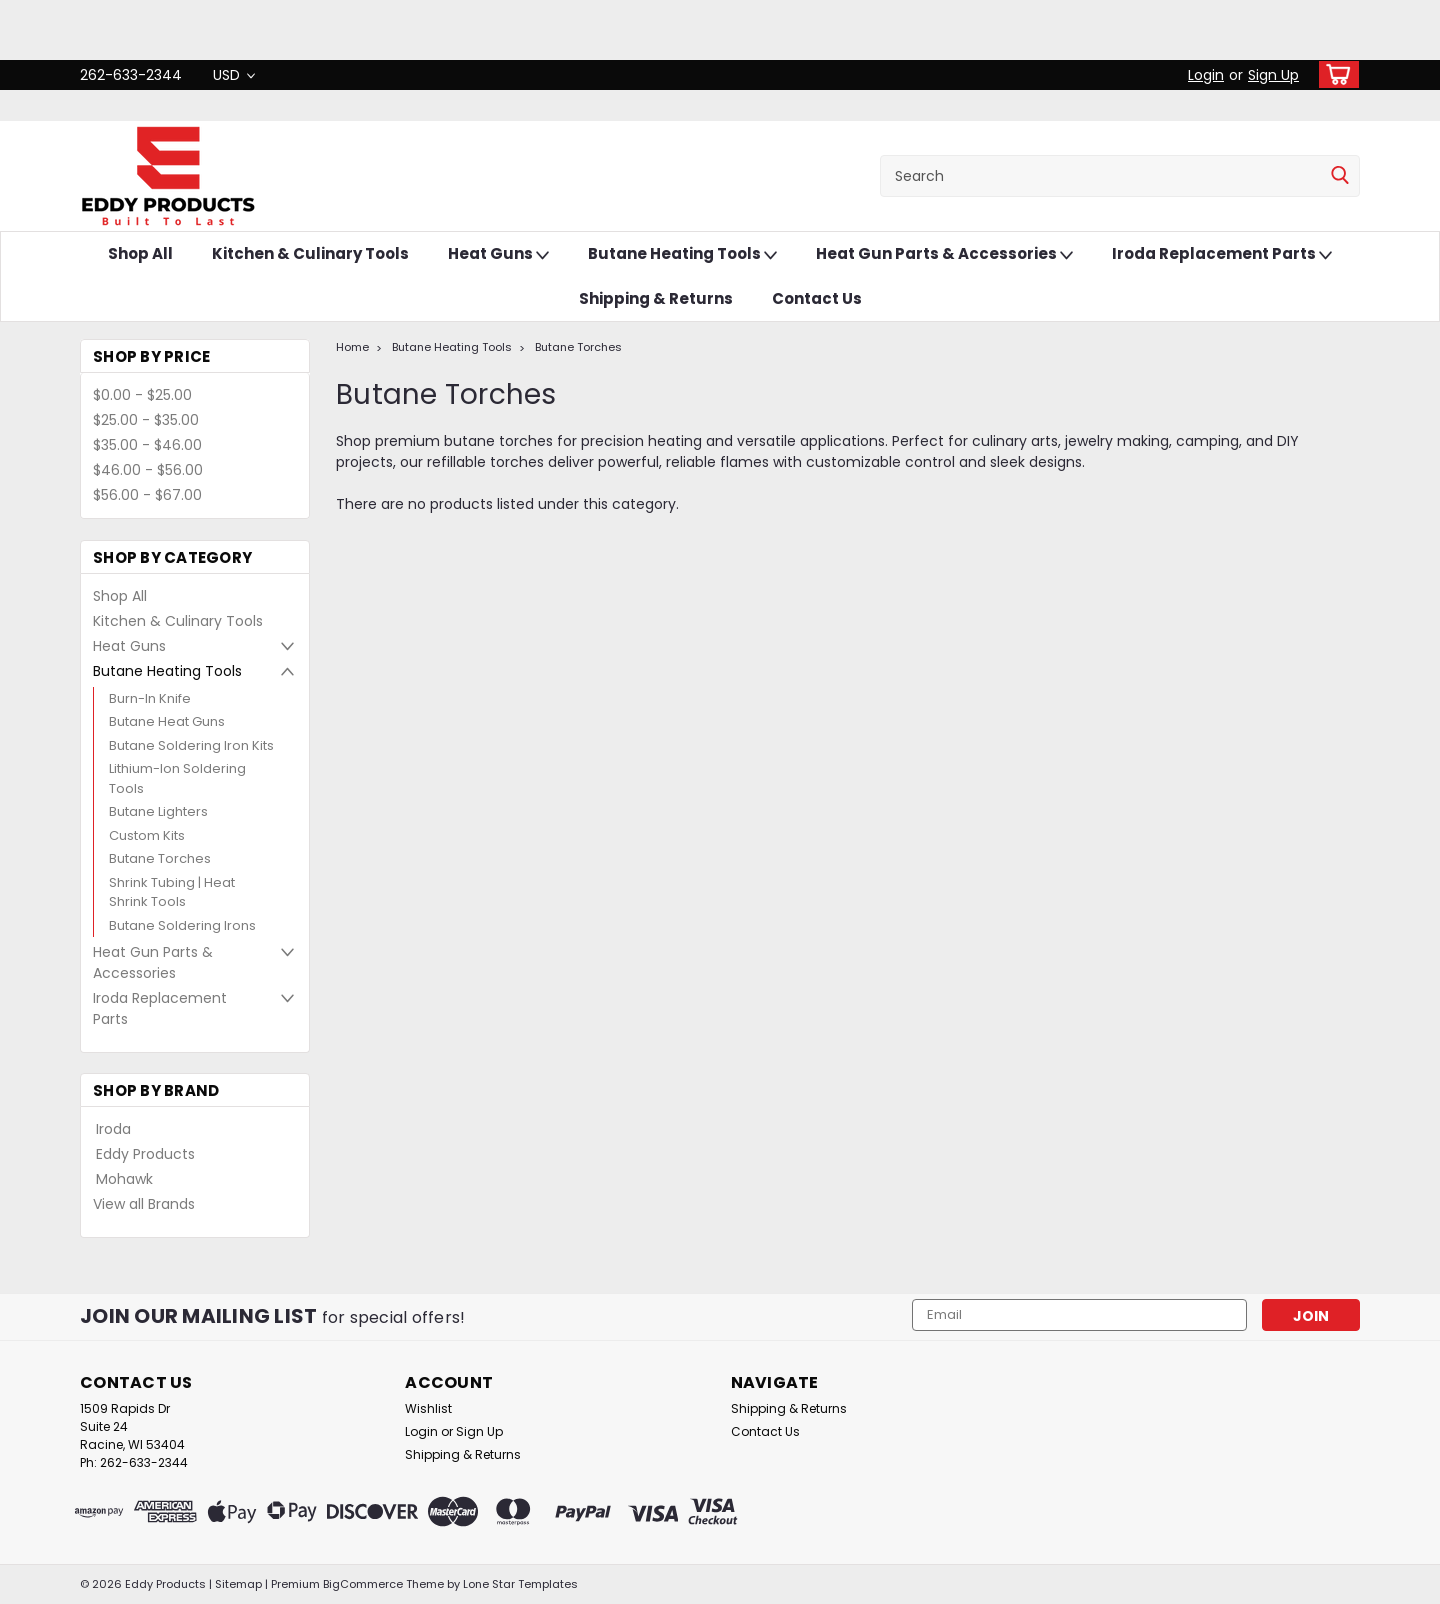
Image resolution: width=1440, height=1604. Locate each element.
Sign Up (1273, 75)
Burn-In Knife (150, 698)
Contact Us (817, 298)
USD (234, 75)
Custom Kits (147, 835)
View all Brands (144, 1204)
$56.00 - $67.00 (147, 495)
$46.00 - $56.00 (148, 470)
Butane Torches (160, 858)
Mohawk (124, 1179)
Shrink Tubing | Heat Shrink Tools (172, 892)
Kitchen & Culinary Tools (310, 253)
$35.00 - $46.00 (147, 445)
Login (1206, 75)
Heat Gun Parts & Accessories (944, 254)
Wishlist (428, 1408)
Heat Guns (498, 254)
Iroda (113, 1129)
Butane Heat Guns (167, 721)
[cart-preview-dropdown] (1334, 74)
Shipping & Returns (656, 298)
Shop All (140, 253)
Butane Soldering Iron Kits (191, 745)
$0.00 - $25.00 (142, 395)
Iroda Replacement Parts (1222, 254)
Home (352, 347)
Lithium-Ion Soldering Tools (177, 778)
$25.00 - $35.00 (146, 420)
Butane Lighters (158, 811)
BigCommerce (363, 1584)
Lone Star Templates (520, 1584)
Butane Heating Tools (682, 254)
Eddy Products (145, 1154)
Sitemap (238, 1584)
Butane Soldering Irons (182, 925)
